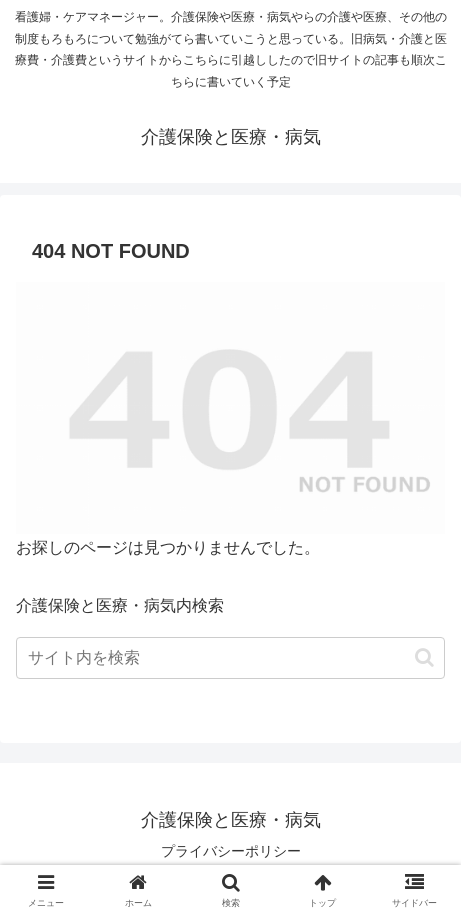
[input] (230, 658)
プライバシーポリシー (231, 851)
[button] (424, 657)
